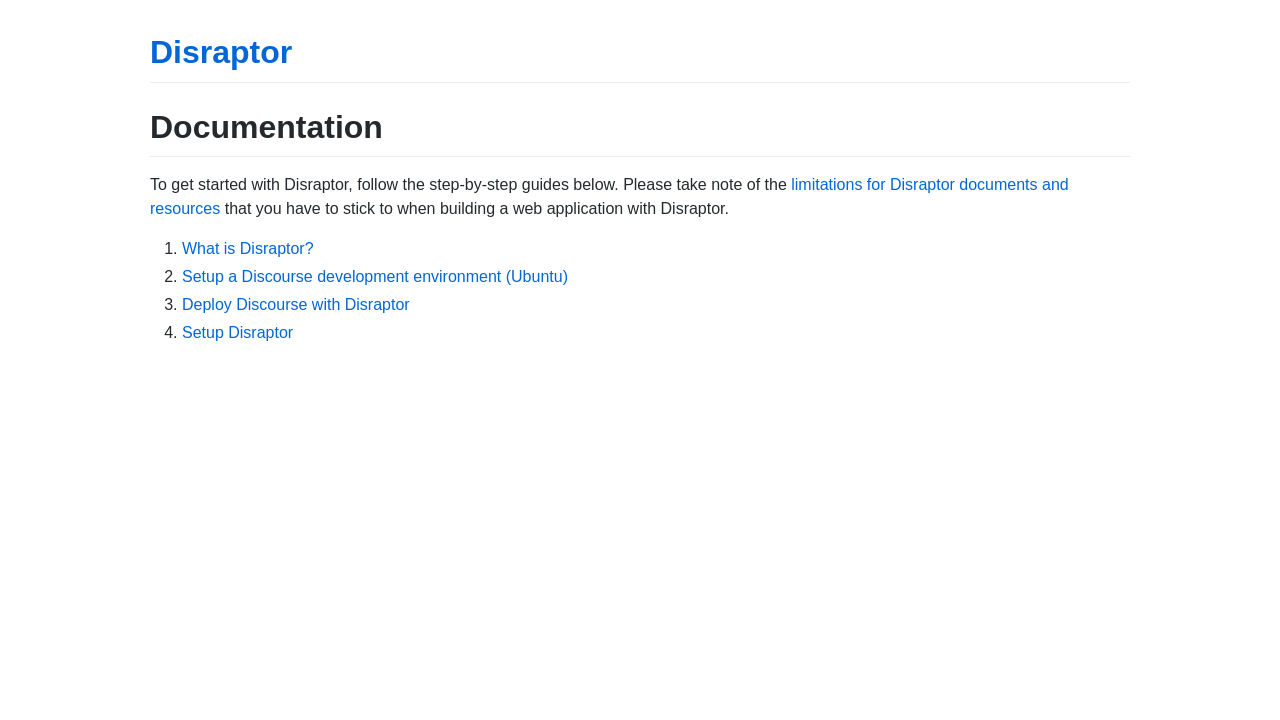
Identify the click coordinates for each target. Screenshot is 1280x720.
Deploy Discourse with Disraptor (296, 304)
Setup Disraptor (237, 332)
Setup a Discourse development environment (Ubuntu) (375, 276)
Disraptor (221, 52)
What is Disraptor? (248, 248)
